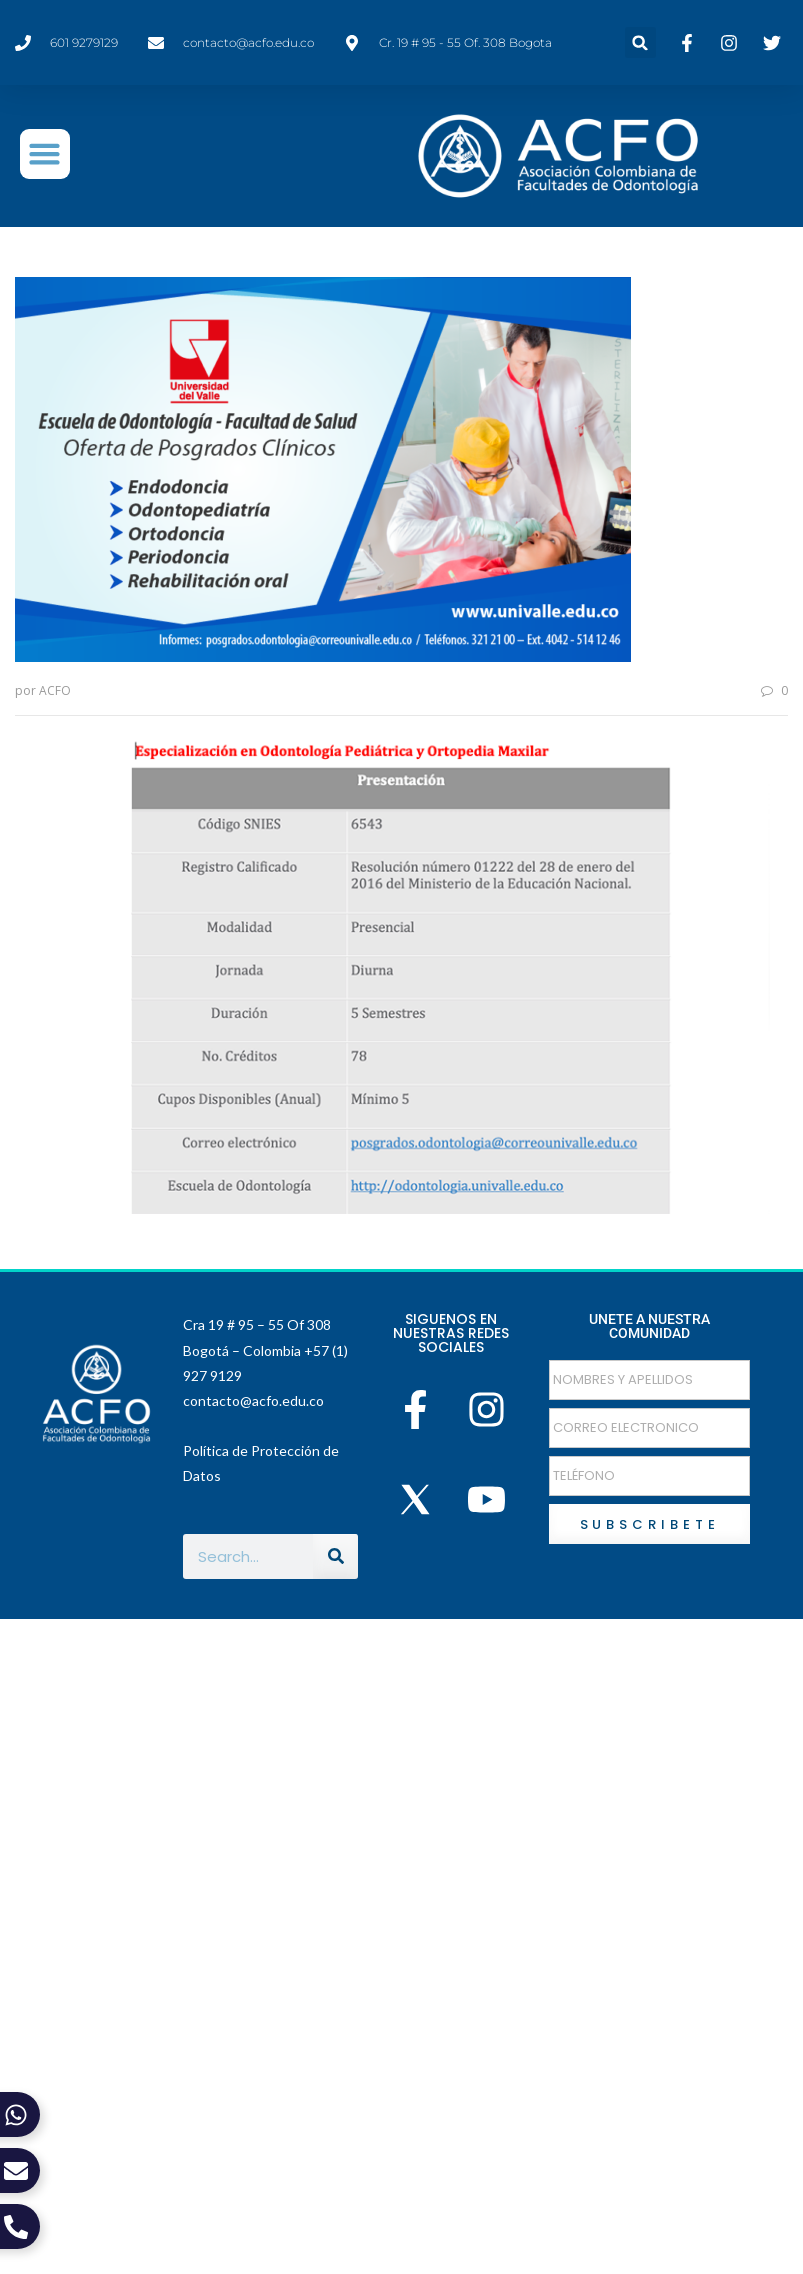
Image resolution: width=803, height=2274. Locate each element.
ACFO (55, 690)
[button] (640, 42)
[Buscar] (335, 1555)
